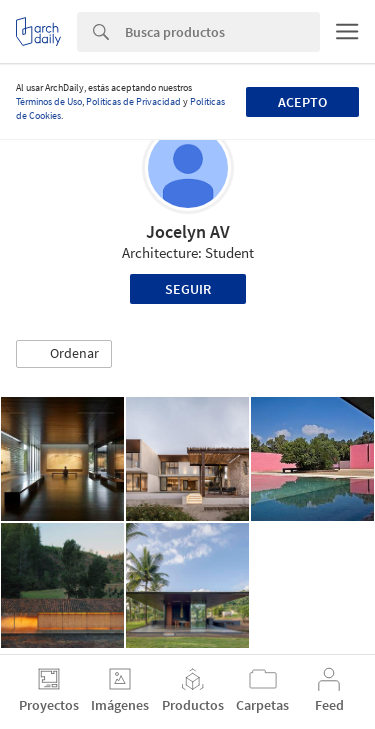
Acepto (302, 102)
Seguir (188, 289)
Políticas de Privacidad (133, 101)
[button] (64, 354)
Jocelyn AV (188, 231)
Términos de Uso (49, 101)
